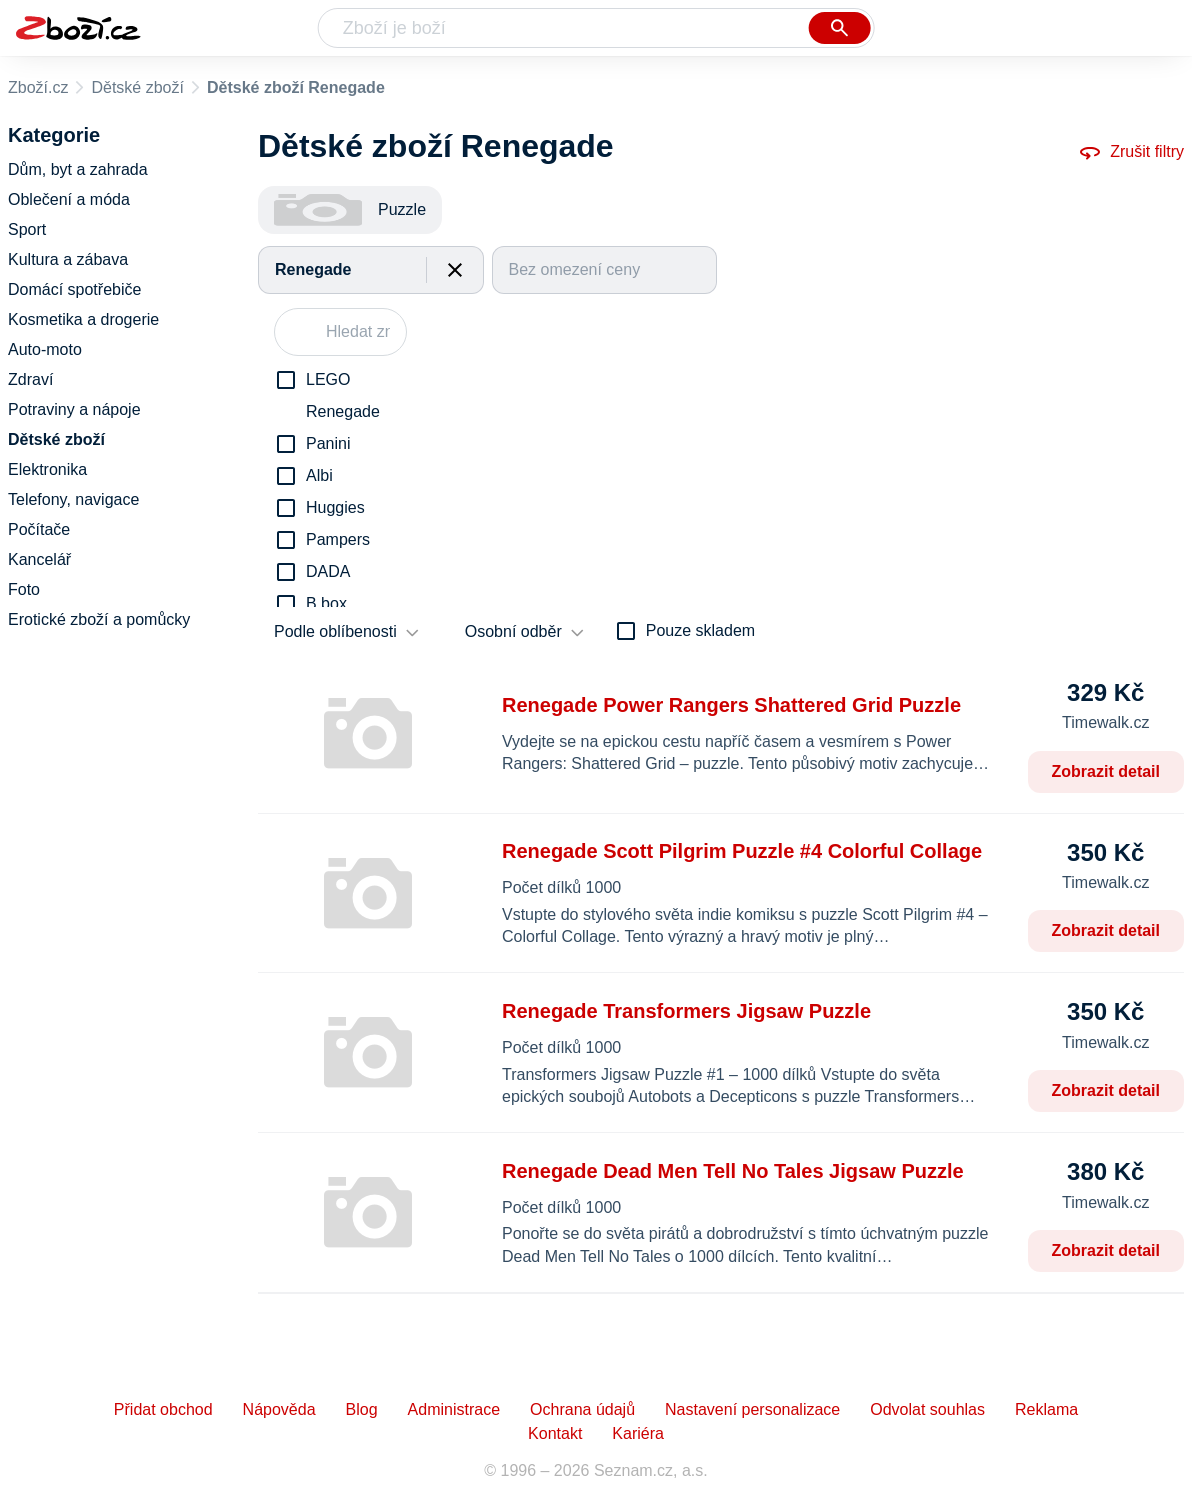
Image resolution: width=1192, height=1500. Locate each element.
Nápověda (279, 1409)
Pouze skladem (700, 630)
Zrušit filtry (1131, 152)
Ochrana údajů (582, 1409)
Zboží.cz (38, 87)
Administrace (454, 1409)
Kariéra (638, 1433)
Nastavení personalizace (752, 1409)
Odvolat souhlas (927, 1409)
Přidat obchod (163, 1409)
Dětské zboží (137, 87)
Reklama (1046, 1409)
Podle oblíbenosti (335, 631)
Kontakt (555, 1433)
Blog (362, 1409)
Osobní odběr (513, 631)
